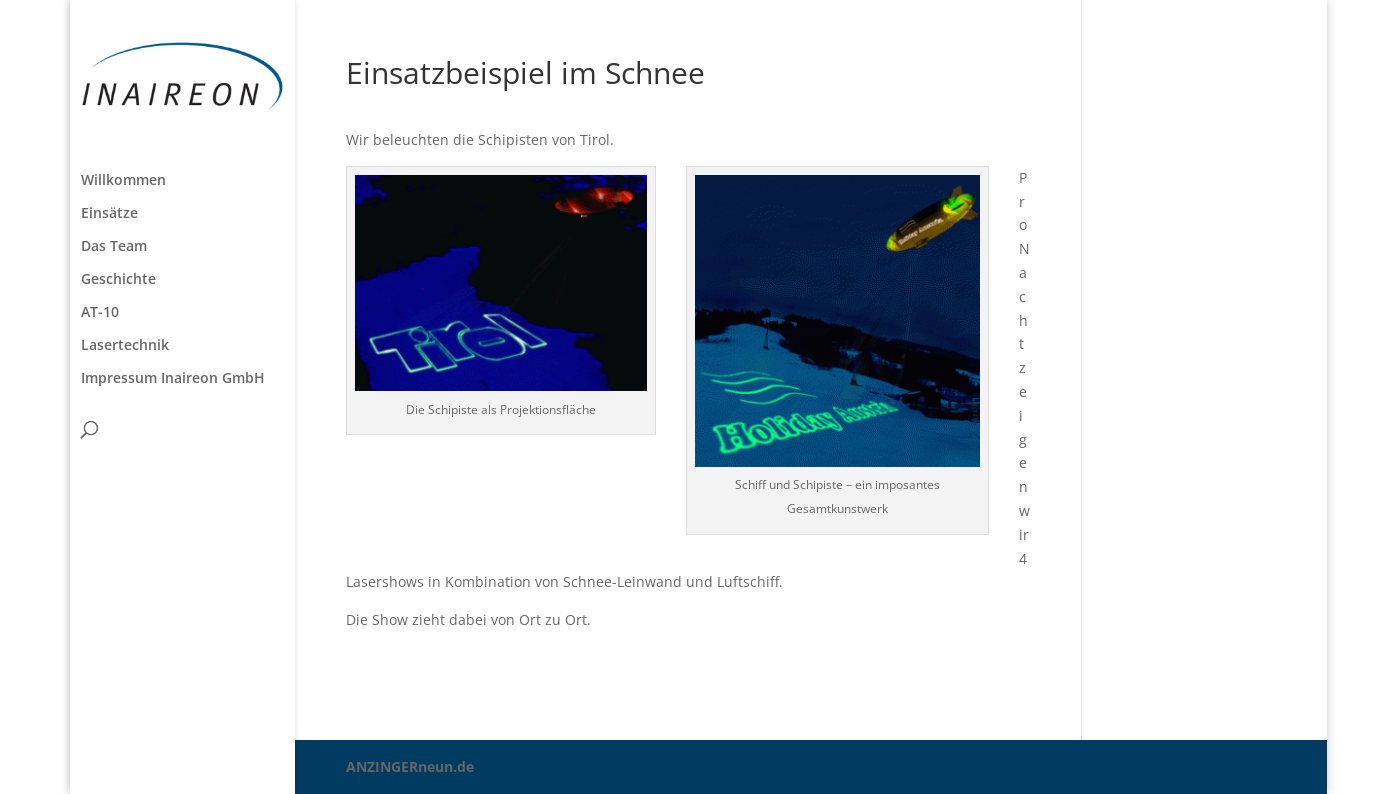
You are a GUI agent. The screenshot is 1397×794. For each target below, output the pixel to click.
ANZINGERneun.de (410, 766)
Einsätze (109, 214)
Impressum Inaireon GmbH (173, 379)
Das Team (114, 247)
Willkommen (123, 181)
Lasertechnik (125, 346)
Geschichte (118, 280)
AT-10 (100, 313)
